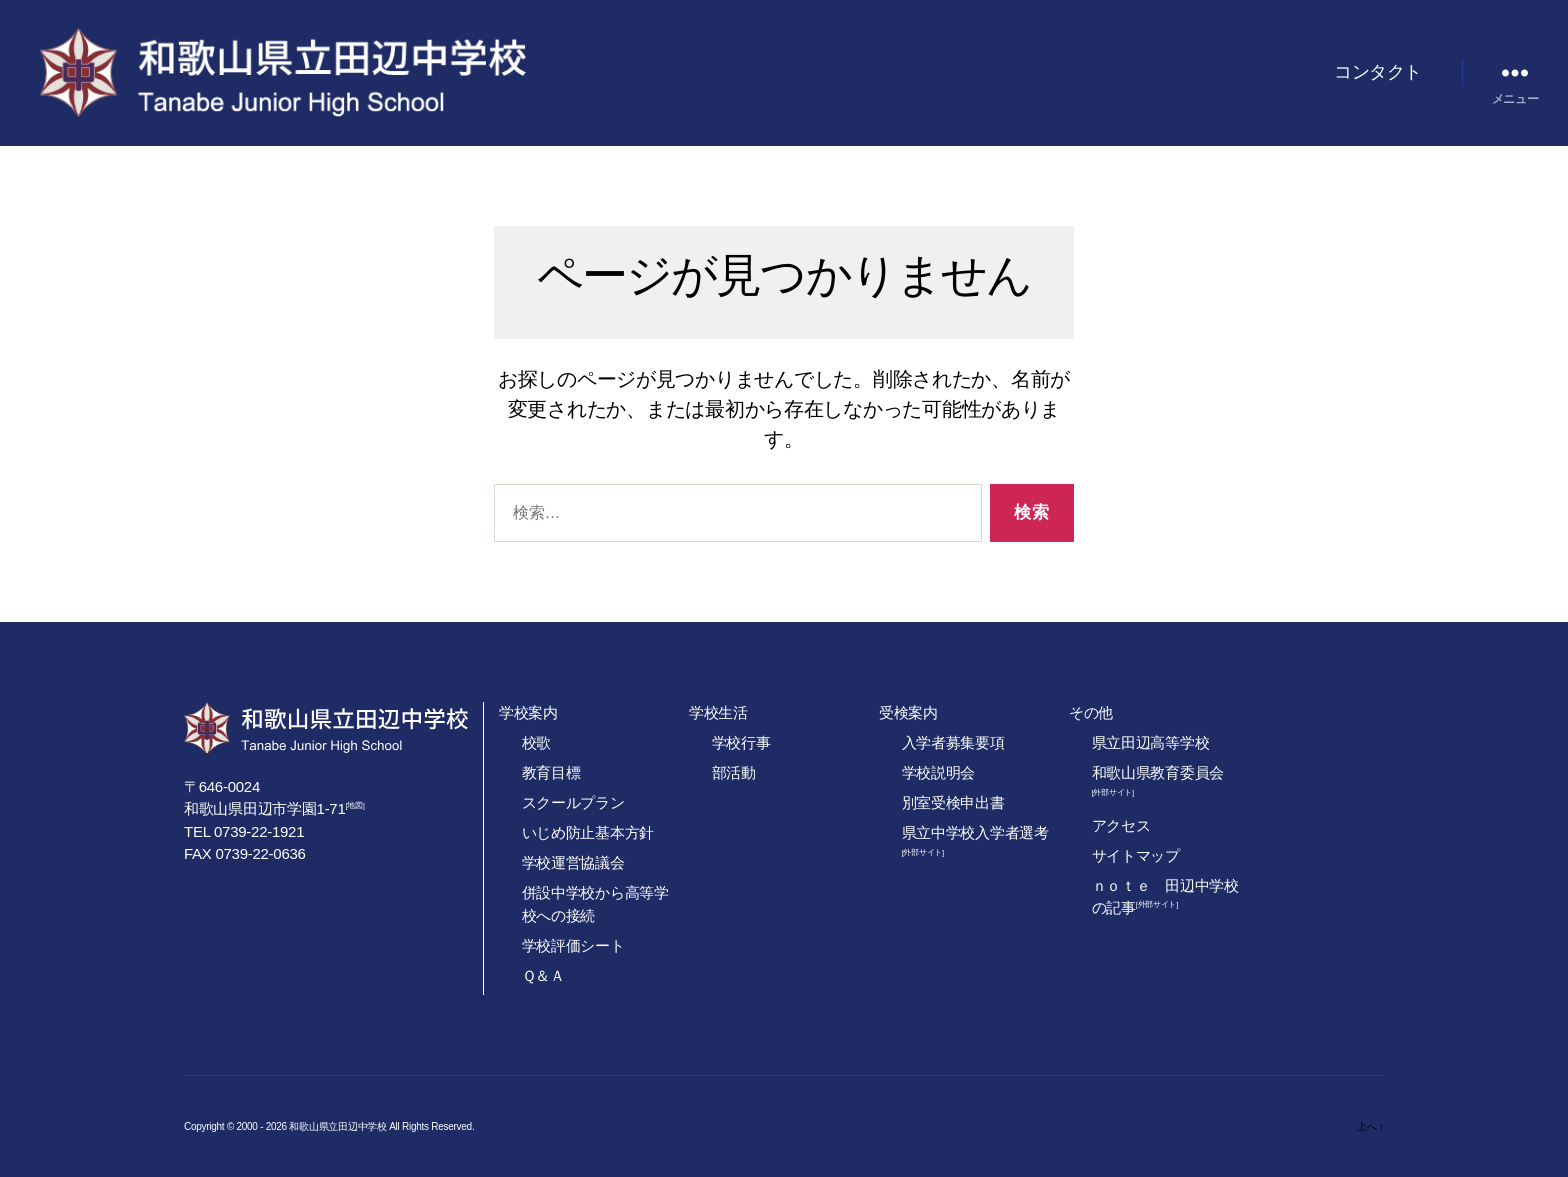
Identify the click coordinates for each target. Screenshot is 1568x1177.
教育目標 (551, 772)
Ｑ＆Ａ (543, 975)
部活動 (734, 772)
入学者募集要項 (953, 742)
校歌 (536, 742)
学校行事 (741, 742)
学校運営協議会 (573, 862)
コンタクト (1378, 72)
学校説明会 (939, 772)
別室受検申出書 (953, 802)
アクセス (1121, 825)
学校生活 (718, 712)
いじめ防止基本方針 (588, 832)
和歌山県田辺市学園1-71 (265, 808)
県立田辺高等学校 (1151, 742)
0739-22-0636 (260, 853)
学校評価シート (573, 945)
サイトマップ (1136, 855)
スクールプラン (573, 802)
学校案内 (528, 712)
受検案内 (908, 712)
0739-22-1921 (259, 831)
